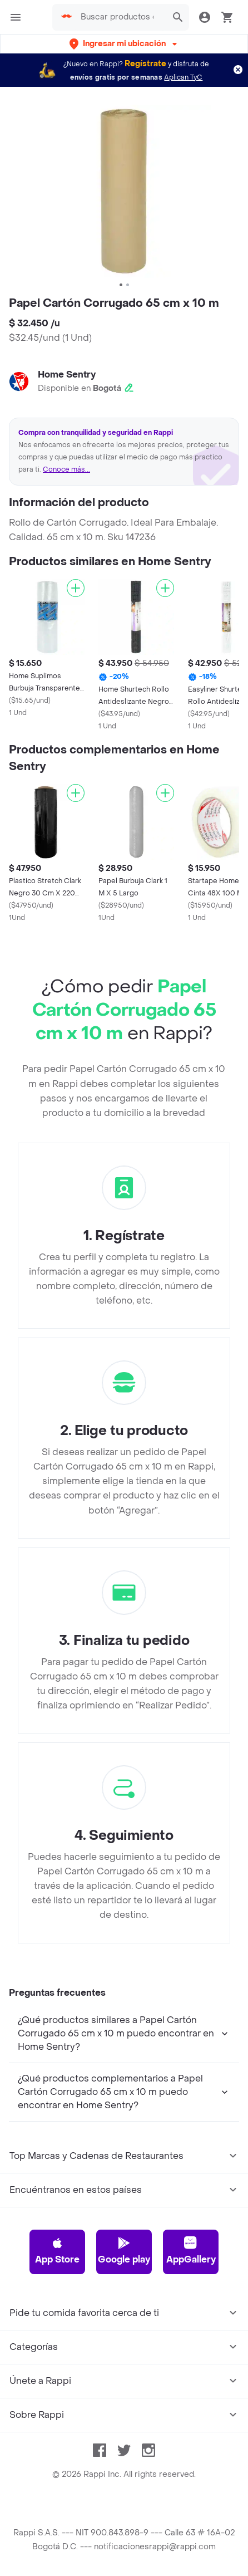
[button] (124, 44)
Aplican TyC (183, 77)
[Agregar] (76, 588)
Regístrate (145, 63)
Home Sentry (67, 374)
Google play (124, 2250)
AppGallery (191, 2250)
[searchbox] (120, 17)
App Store (57, 2250)
